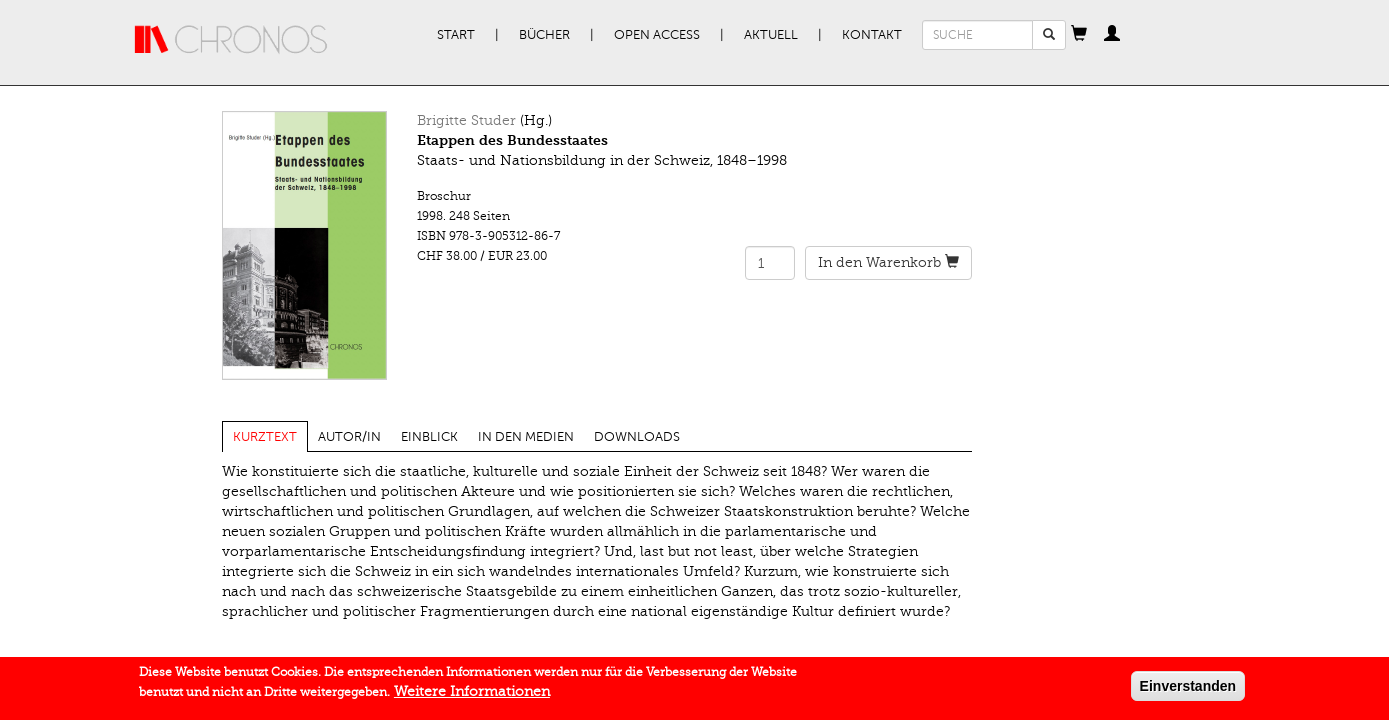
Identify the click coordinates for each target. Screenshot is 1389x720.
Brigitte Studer (466, 120)
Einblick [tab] (429, 437)
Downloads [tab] (637, 437)
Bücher (544, 35)
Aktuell (771, 35)
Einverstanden (1188, 689)
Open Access (657, 35)
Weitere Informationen (472, 694)
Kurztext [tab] (265, 437)
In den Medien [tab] (526, 437)
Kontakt (872, 35)
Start (456, 35)
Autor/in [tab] (349, 437)
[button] (1079, 35)
